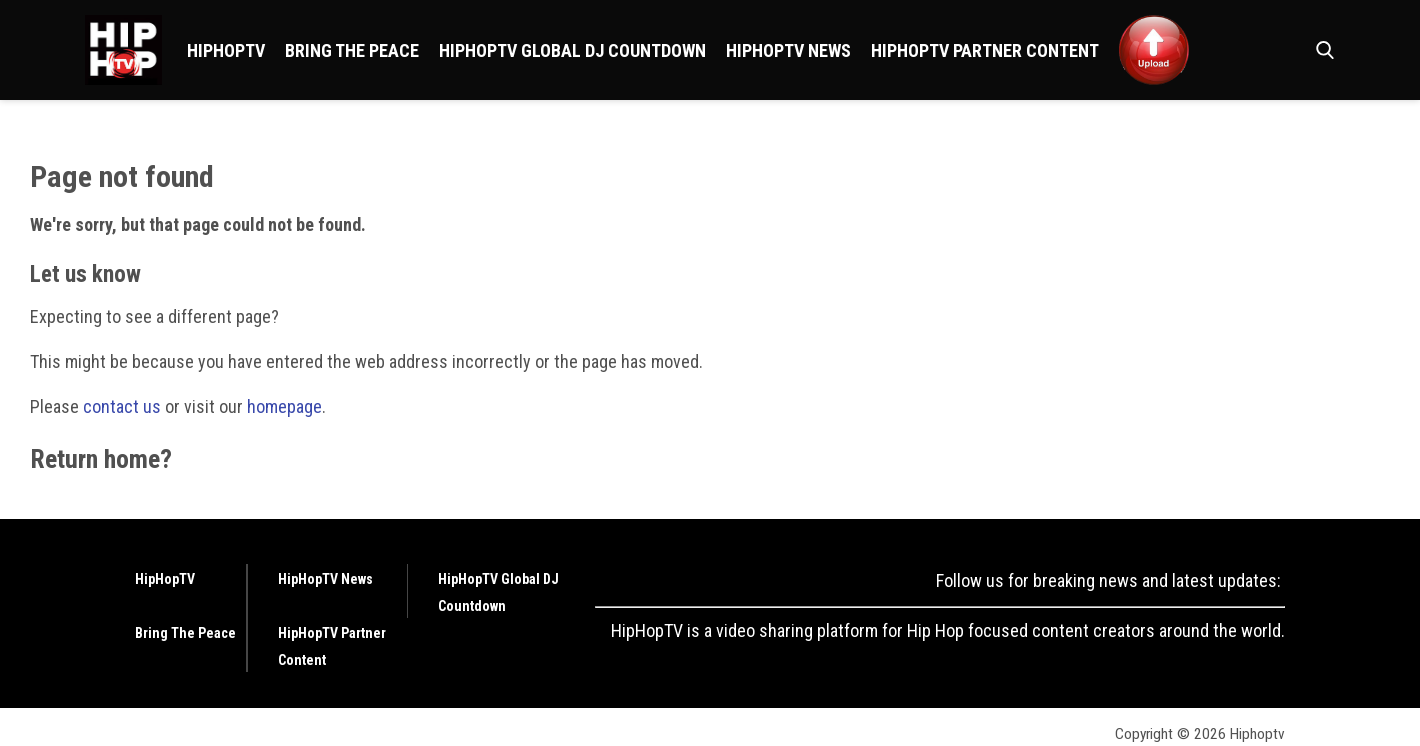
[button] (1321, 50)
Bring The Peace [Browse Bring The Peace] (352, 50)
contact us (122, 406)
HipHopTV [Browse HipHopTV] (226, 50)
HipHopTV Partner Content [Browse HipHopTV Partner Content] (985, 50)
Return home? (101, 459)
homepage (284, 406)
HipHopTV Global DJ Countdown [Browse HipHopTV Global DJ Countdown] (572, 50)
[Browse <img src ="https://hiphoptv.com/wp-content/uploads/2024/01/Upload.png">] (1154, 50)
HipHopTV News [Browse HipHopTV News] (788, 50)
